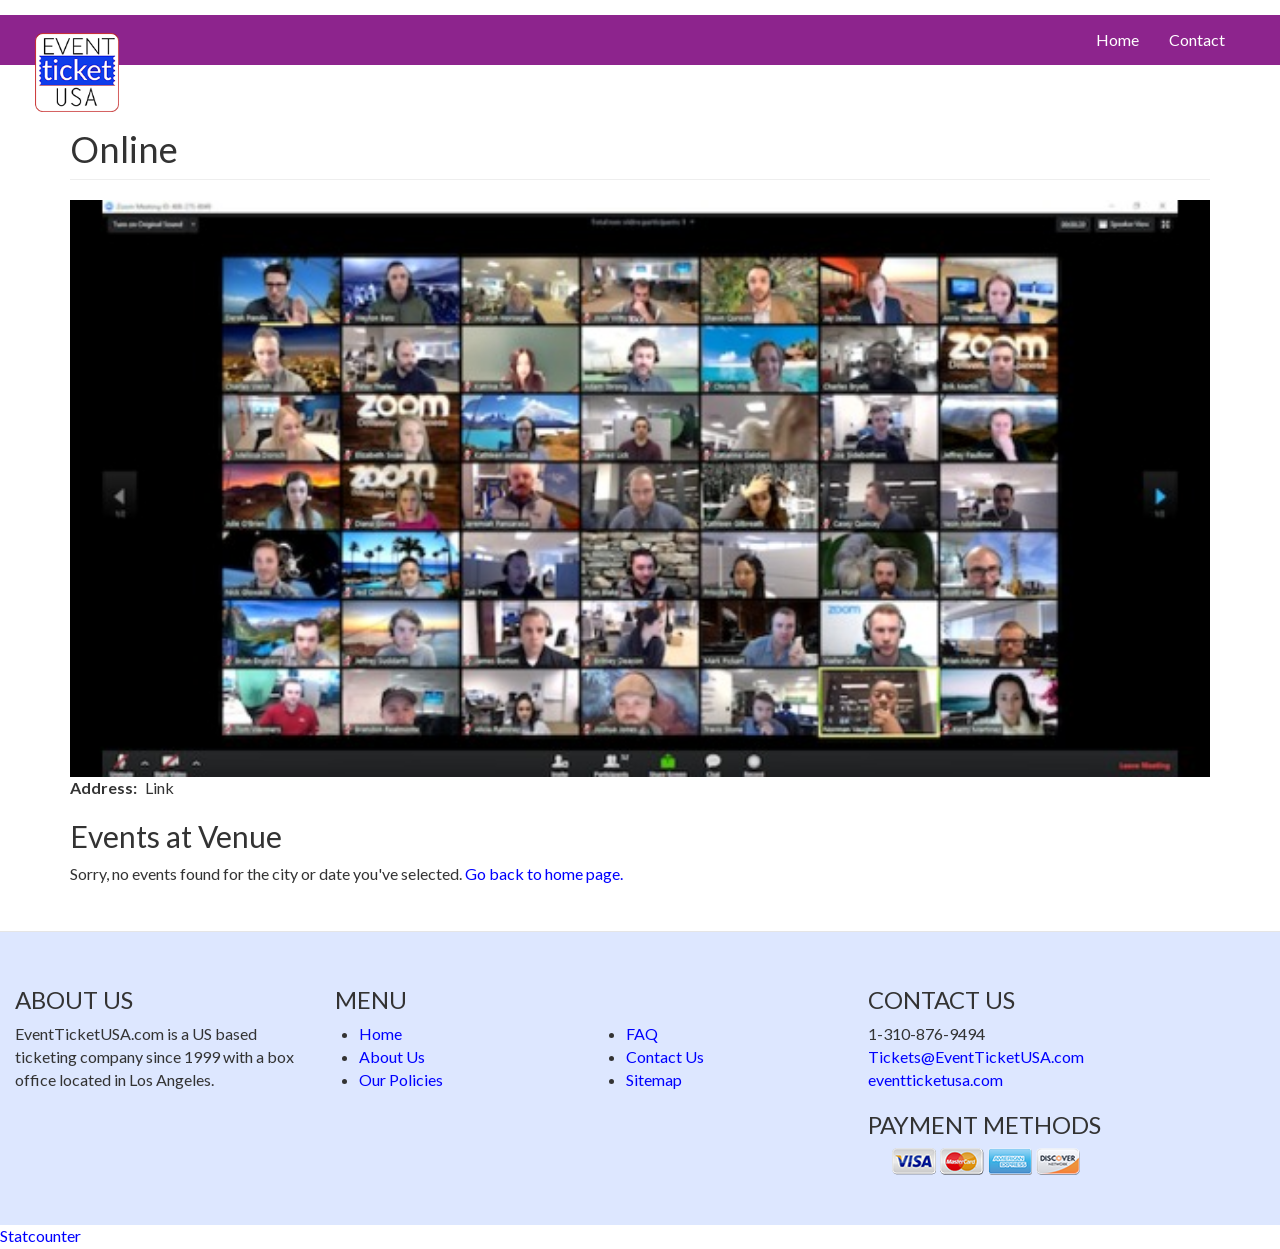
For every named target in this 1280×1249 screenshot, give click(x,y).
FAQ (642, 1033)
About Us (392, 1056)
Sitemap (654, 1079)
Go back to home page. (544, 873)
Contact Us (665, 1056)
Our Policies (401, 1079)
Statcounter (40, 1235)
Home (1117, 39)
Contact (1197, 39)
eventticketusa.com (935, 1079)
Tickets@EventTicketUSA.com (976, 1056)
